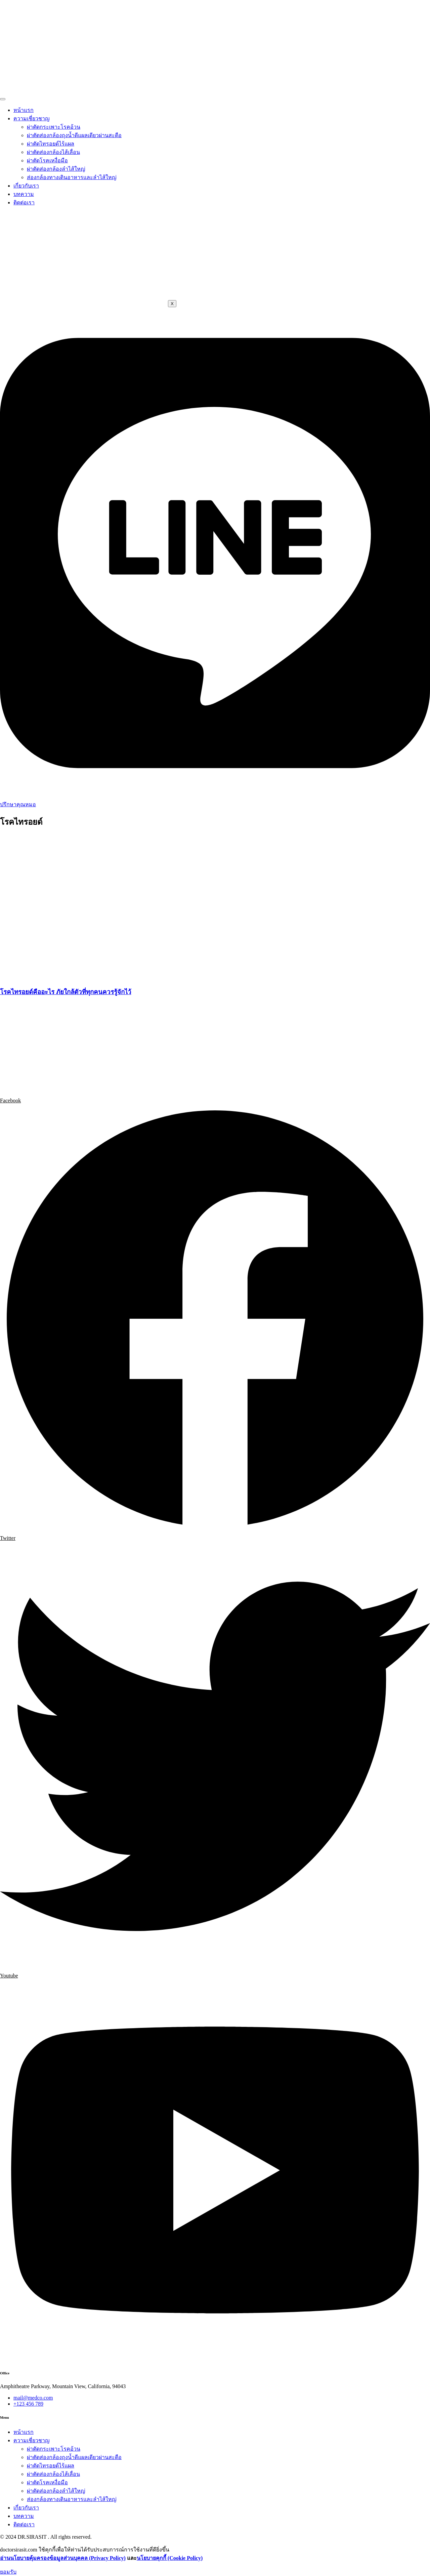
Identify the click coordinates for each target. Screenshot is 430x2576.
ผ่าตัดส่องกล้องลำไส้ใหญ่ (56, 169)
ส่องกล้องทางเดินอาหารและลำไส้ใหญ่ (72, 177)
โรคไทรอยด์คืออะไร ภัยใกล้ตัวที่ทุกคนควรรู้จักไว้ (65, 991)
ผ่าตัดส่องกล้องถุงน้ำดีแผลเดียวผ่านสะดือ (74, 135)
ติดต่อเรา (24, 202)
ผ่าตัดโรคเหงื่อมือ (47, 160)
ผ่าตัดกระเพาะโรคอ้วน (53, 127)
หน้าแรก (23, 110)
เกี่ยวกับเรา (26, 186)
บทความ (23, 194)
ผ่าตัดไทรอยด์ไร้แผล (50, 144)
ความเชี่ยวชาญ (31, 118)
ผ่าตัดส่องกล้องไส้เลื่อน (53, 152)
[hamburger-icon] (2, 99)
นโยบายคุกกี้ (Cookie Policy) (170, 2558)
